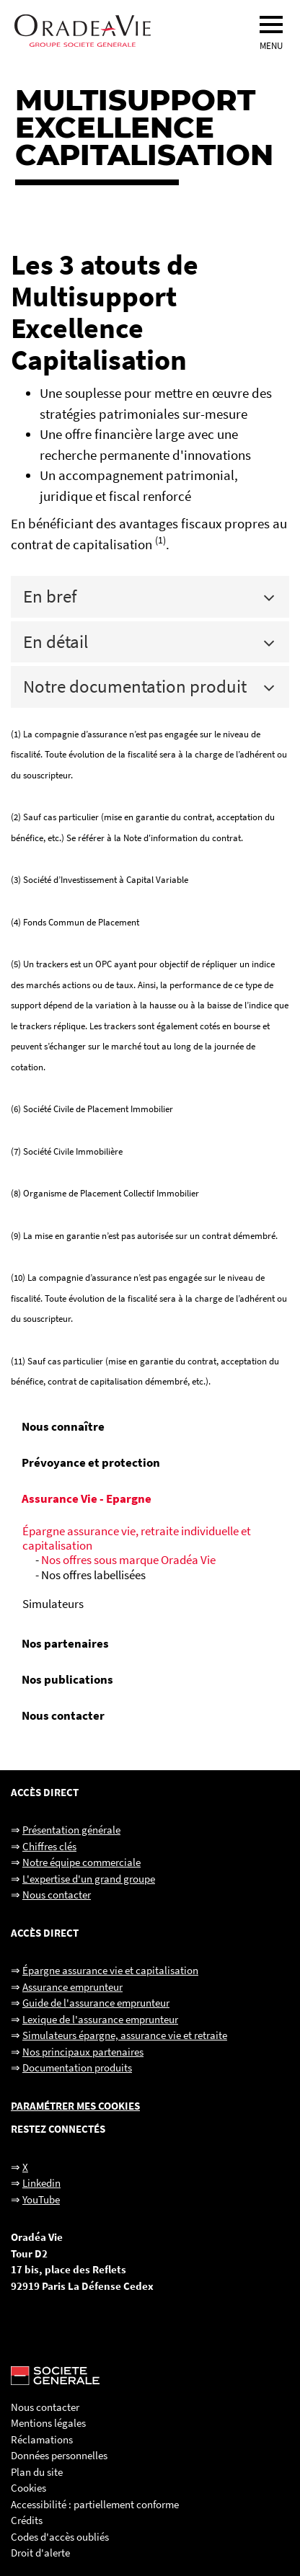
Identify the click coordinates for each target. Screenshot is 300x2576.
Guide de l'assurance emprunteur (95, 2002)
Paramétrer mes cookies (75, 2106)
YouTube (41, 2199)
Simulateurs (53, 1604)
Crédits (27, 2520)
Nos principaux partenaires (83, 2051)
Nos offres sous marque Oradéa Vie (128, 1560)
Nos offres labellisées (93, 1575)
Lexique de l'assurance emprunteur (100, 2019)
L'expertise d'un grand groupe (88, 1879)
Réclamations (42, 2439)
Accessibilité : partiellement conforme (95, 2504)
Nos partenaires (65, 1643)
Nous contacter (63, 1715)
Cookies (28, 2488)
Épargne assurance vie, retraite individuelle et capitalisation (136, 1538)
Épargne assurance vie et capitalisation (110, 1970)
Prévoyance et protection (91, 1462)
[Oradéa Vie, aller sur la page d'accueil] (135, 30)
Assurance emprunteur (72, 1987)
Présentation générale (71, 1829)
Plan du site (37, 2472)
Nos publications (67, 1679)
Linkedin (41, 2183)
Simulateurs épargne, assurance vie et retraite (124, 2035)
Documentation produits (77, 2067)
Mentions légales (48, 2423)
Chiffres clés (49, 1846)
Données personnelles (59, 2455)
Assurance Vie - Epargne (86, 1498)
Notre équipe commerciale (81, 1862)
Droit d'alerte (40, 2552)
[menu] (271, 24)
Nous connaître (63, 1426)
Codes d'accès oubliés (60, 2537)
